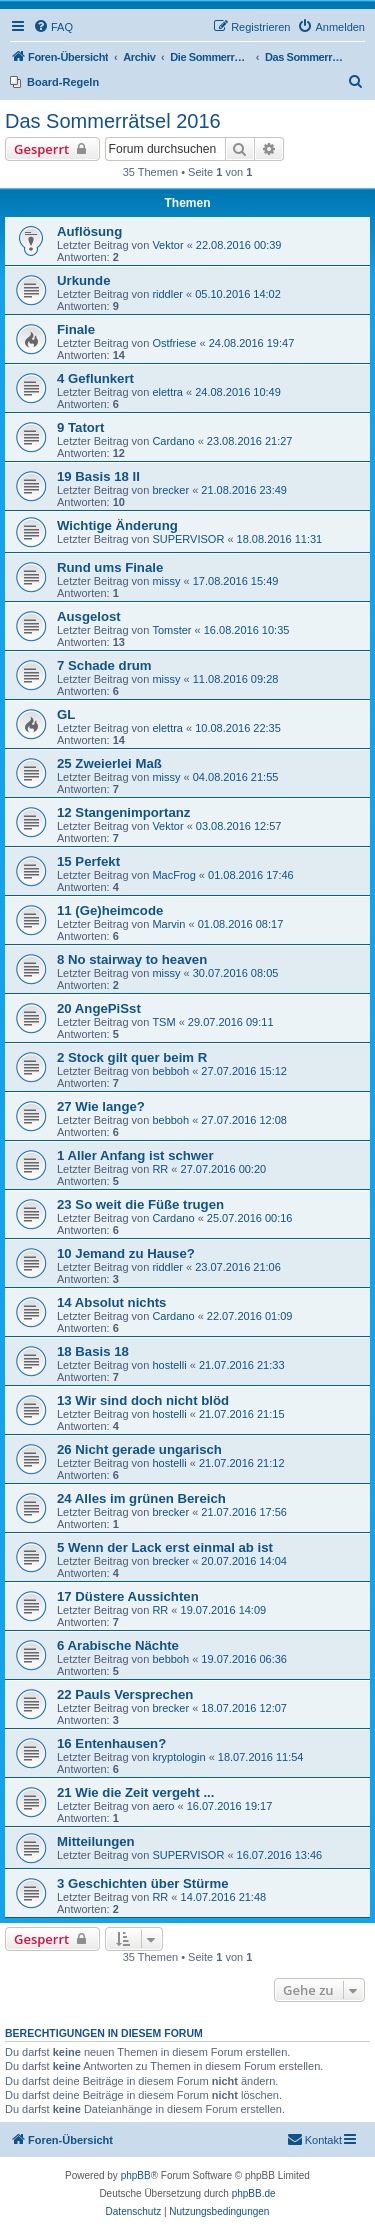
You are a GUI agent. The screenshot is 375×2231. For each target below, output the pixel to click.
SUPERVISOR (188, 539)
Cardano (173, 441)
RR (160, 1169)
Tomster (171, 630)
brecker (170, 490)
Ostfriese (174, 343)
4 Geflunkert (95, 378)
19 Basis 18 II (98, 476)
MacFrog (173, 875)
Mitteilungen (96, 1841)
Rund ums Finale (110, 567)
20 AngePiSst (99, 1008)
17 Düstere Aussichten (128, 1596)
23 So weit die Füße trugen (140, 1204)
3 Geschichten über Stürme (143, 1883)
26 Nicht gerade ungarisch (139, 1449)
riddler (167, 294)
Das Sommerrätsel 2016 (113, 121)
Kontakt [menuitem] (314, 2139)
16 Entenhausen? (111, 1743)
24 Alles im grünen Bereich (141, 1498)
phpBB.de (254, 2193)
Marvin (168, 924)
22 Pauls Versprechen (125, 1694)
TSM (163, 1022)
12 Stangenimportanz (123, 812)
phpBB (136, 2175)
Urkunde (84, 280)
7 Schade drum (104, 665)
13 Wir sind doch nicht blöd (143, 1400)
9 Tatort (80, 427)
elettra (167, 392)
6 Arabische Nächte (118, 1645)
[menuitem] (53, 27)
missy (166, 581)
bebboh (170, 1071)
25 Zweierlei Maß (109, 763)
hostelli (169, 1365)
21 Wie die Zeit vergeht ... (135, 1792)
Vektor (167, 245)
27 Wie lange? (101, 1106)
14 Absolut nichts (111, 1302)
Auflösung (89, 231)
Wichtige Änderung (117, 525)
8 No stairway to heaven (132, 959)
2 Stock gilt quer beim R (132, 1057)
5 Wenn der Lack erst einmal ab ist (165, 1547)
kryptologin (178, 1757)
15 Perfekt (88, 861)
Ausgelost (89, 616)
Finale (76, 329)
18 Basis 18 (93, 1351)
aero (163, 1806)
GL (66, 714)
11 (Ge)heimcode (110, 910)
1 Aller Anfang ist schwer (135, 1155)
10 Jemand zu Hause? (126, 1253)
